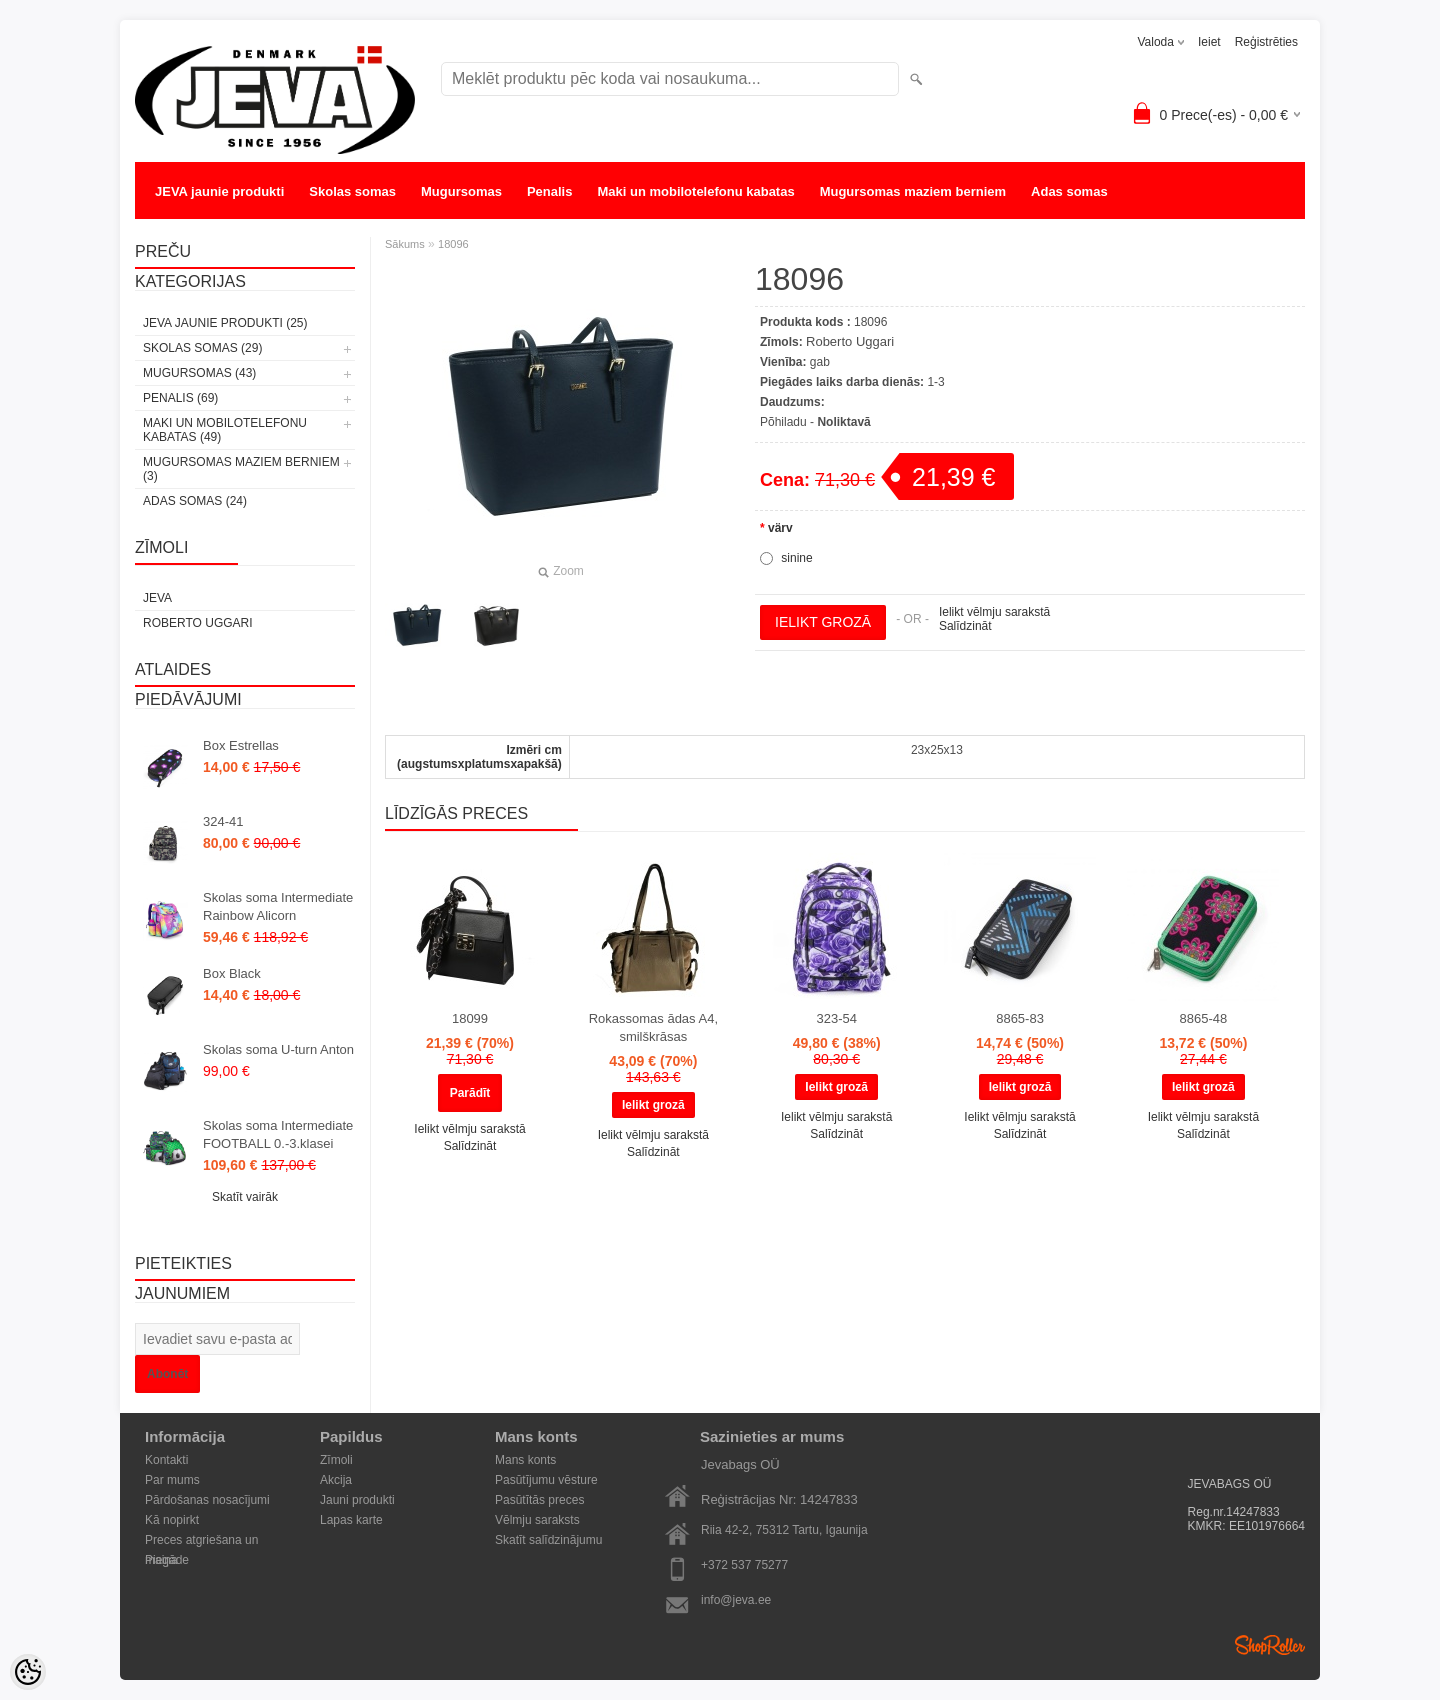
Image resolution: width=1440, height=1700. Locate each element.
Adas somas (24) (195, 501)
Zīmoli (336, 1460)
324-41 (223, 821)
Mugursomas (461, 191)
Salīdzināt (965, 626)
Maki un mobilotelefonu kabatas (695, 191)
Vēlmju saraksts (537, 1520)
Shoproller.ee (1270, 1645)
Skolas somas (352, 191)
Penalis (550, 191)
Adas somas (1069, 191)
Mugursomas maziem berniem (913, 191)
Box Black (232, 973)
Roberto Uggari (198, 623)
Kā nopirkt (172, 1520)
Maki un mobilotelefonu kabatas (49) (225, 430)
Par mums (172, 1480)
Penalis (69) (180, 398)
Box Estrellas (241, 745)
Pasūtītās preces (539, 1500)
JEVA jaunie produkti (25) (225, 323)
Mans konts (525, 1460)
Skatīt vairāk (245, 1197)
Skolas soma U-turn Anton (278, 1049)
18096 (453, 244)
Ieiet (1209, 42)
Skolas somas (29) (202, 348)
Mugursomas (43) (199, 373)
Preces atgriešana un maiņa (201, 1541)
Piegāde (167, 1560)
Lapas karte (351, 1520)
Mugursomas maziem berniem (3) (241, 469)
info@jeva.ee (736, 1600)
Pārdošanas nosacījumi (207, 1500)
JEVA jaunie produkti (219, 191)
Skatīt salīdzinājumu (548, 1540)
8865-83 (1020, 1018)
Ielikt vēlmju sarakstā (994, 612)
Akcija (336, 1480)
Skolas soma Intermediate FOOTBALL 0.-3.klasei (278, 1134)
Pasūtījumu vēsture (546, 1480)
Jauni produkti (357, 1500)
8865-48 (1204, 1018)
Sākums (405, 244)
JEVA (157, 598)
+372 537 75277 (744, 1565)
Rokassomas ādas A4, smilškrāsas (653, 1027)
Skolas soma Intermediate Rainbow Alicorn (278, 906)
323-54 (836, 1018)
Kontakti (166, 1460)
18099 (470, 1018)
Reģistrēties (1266, 42)
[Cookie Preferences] (28, 1672)
